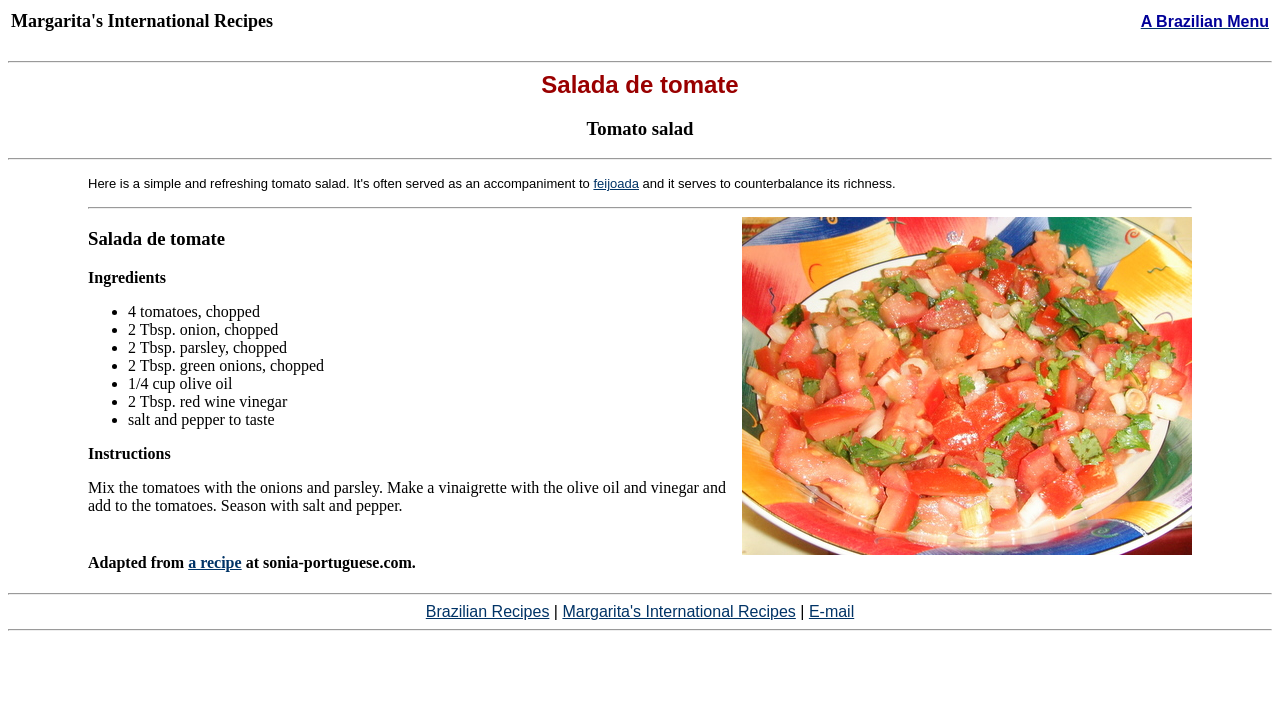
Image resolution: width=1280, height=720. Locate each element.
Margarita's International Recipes (678, 611)
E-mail (831, 611)
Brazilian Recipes (488, 611)
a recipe (214, 562)
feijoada (616, 183)
